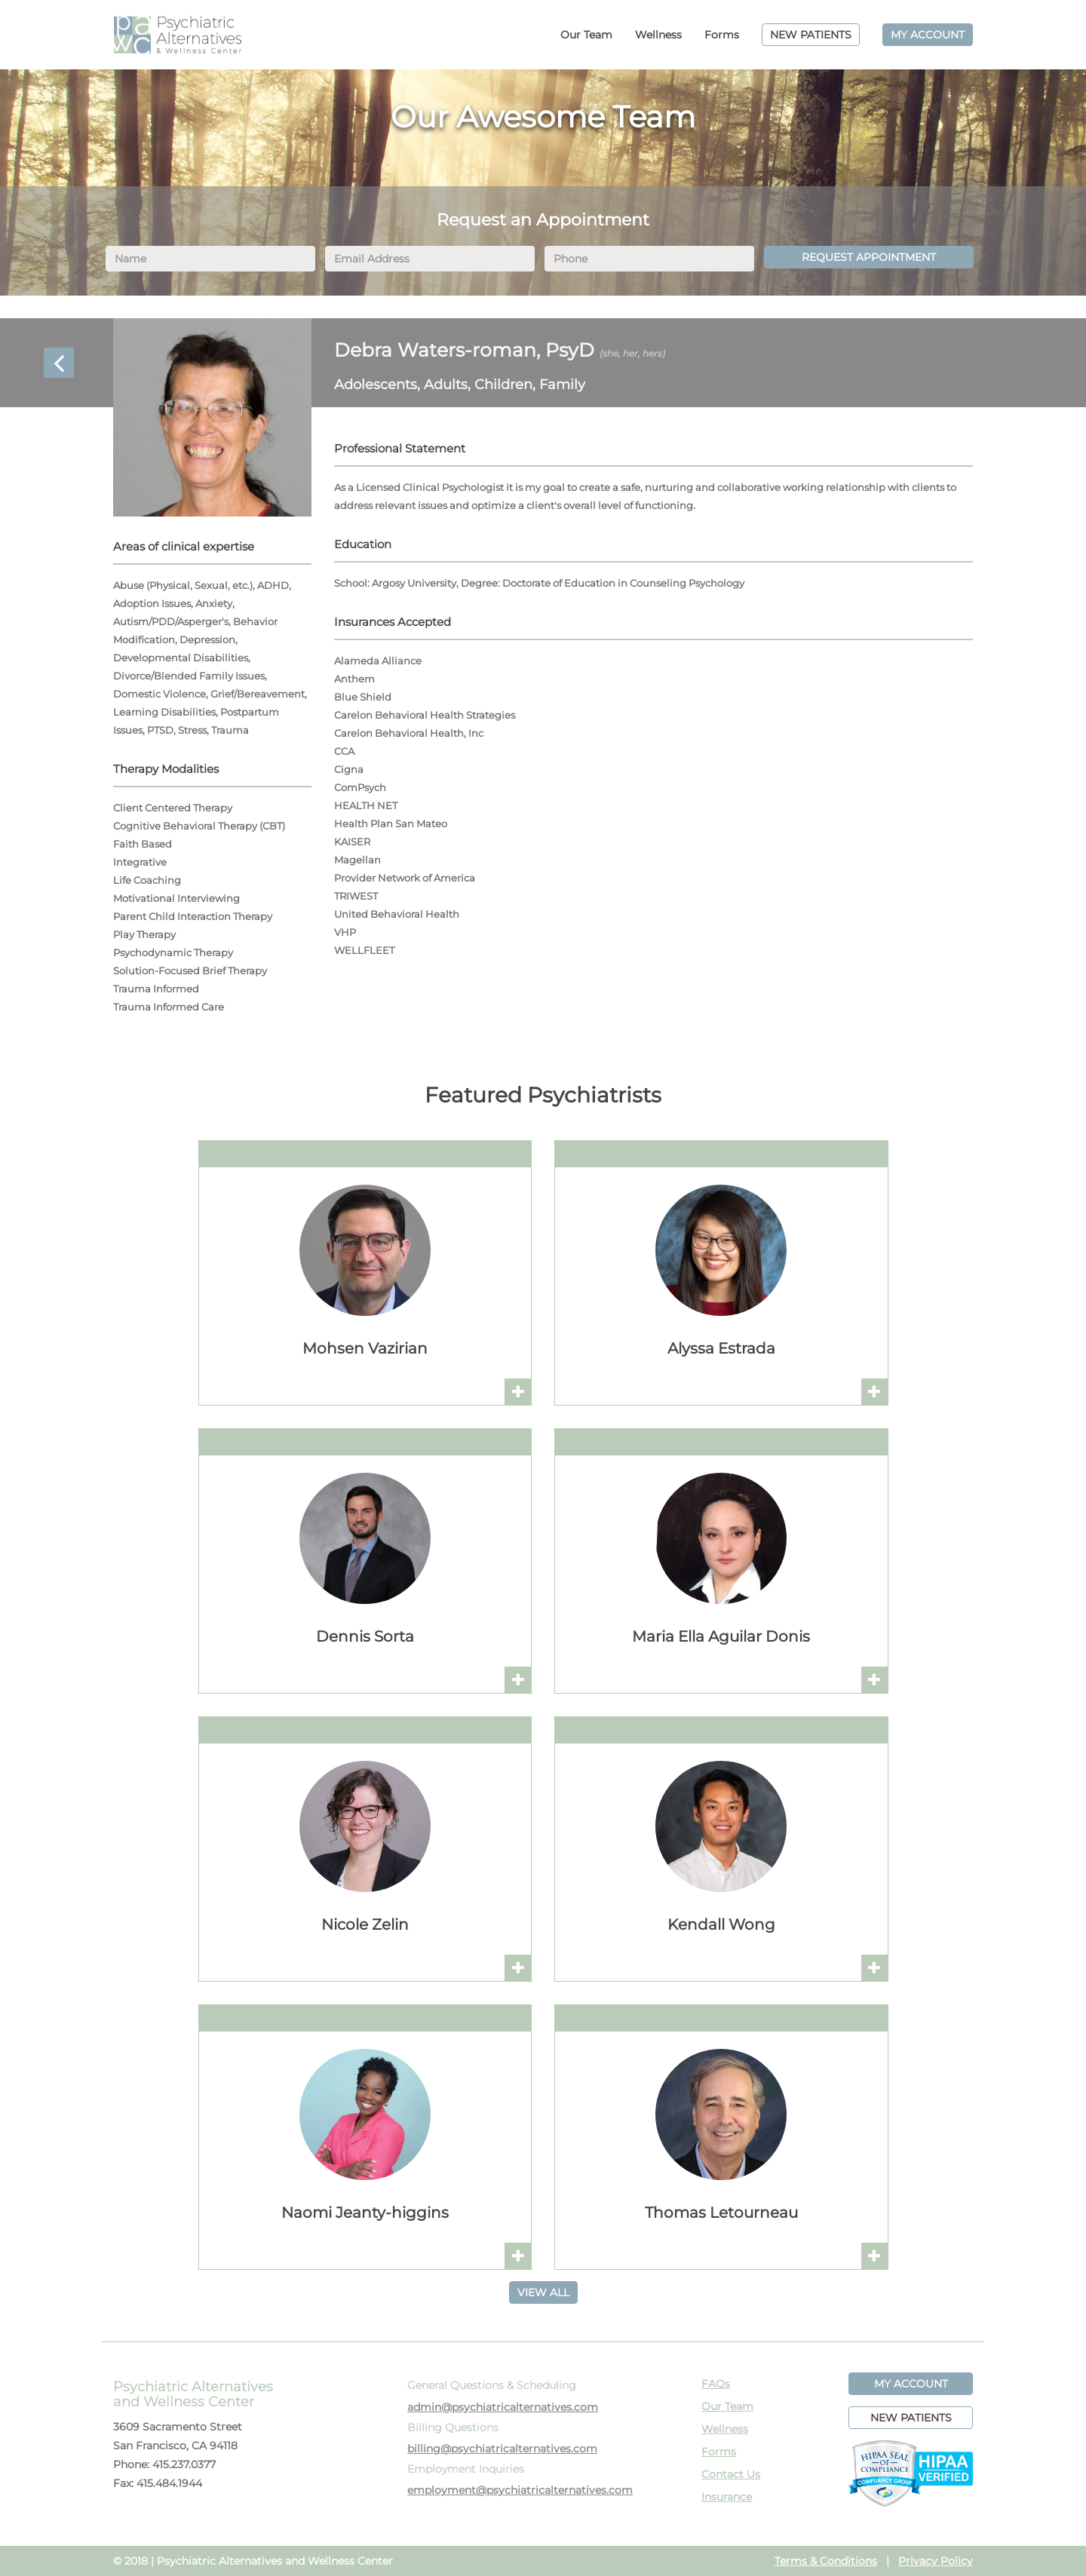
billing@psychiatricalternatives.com (502, 2448)
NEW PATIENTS (810, 34)
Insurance (726, 2497)
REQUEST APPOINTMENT (869, 257)
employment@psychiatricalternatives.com (520, 2490)
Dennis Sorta (365, 1636)
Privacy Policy (935, 2561)
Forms (721, 34)
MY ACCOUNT (928, 34)
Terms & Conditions (826, 2561)
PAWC (177, 35)
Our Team (586, 34)
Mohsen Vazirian (365, 1348)
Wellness (658, 34)
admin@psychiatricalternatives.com (502, 2407)
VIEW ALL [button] (543, 2292)
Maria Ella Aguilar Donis (721, 1636)
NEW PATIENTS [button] (911, 2417)
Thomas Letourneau (721, 2212)
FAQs (715, 2383)
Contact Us (730, 2474)
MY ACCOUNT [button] (911, 2383)
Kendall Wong (721, 1924)
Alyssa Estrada (721, 1348)
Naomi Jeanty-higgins (365, 2212)
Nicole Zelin (365, 1924)
